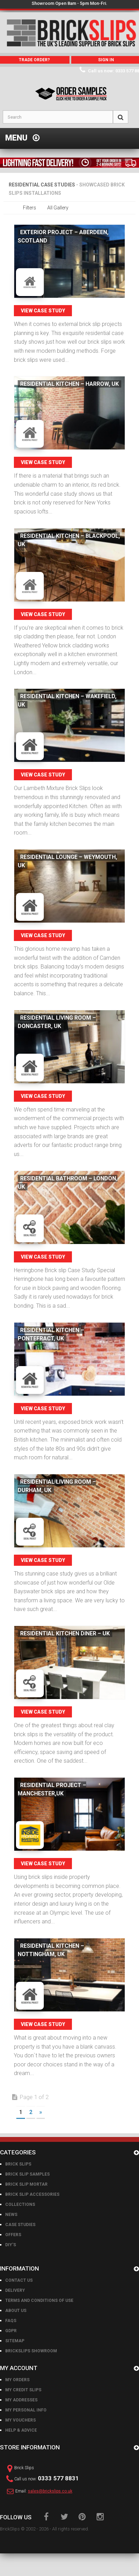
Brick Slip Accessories (32, 2194)
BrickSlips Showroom (31, 2350)
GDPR (11, 2330)
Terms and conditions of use (39, 2300)
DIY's (10, 2244)
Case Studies (20, 2224)
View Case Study (43, 310)
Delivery (15, 2290)
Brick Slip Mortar (26, 2184)
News (11, 2214)
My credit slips (23, 2389)
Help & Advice (21, 2430)
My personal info (26, 2410)
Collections (20, 2204)
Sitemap (14, 2340)
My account (19, 2367)
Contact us (19, 2280)
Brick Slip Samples (27, 2174)
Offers (13, 2234)
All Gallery (57, 207)
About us (15, 2310)
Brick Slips (18, 2164)
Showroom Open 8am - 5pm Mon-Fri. (69, 3)
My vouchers (20, 2420)
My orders (17, 2379)
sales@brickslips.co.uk (50, 2491)
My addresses (21, 2400)
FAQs (10, 2320)
